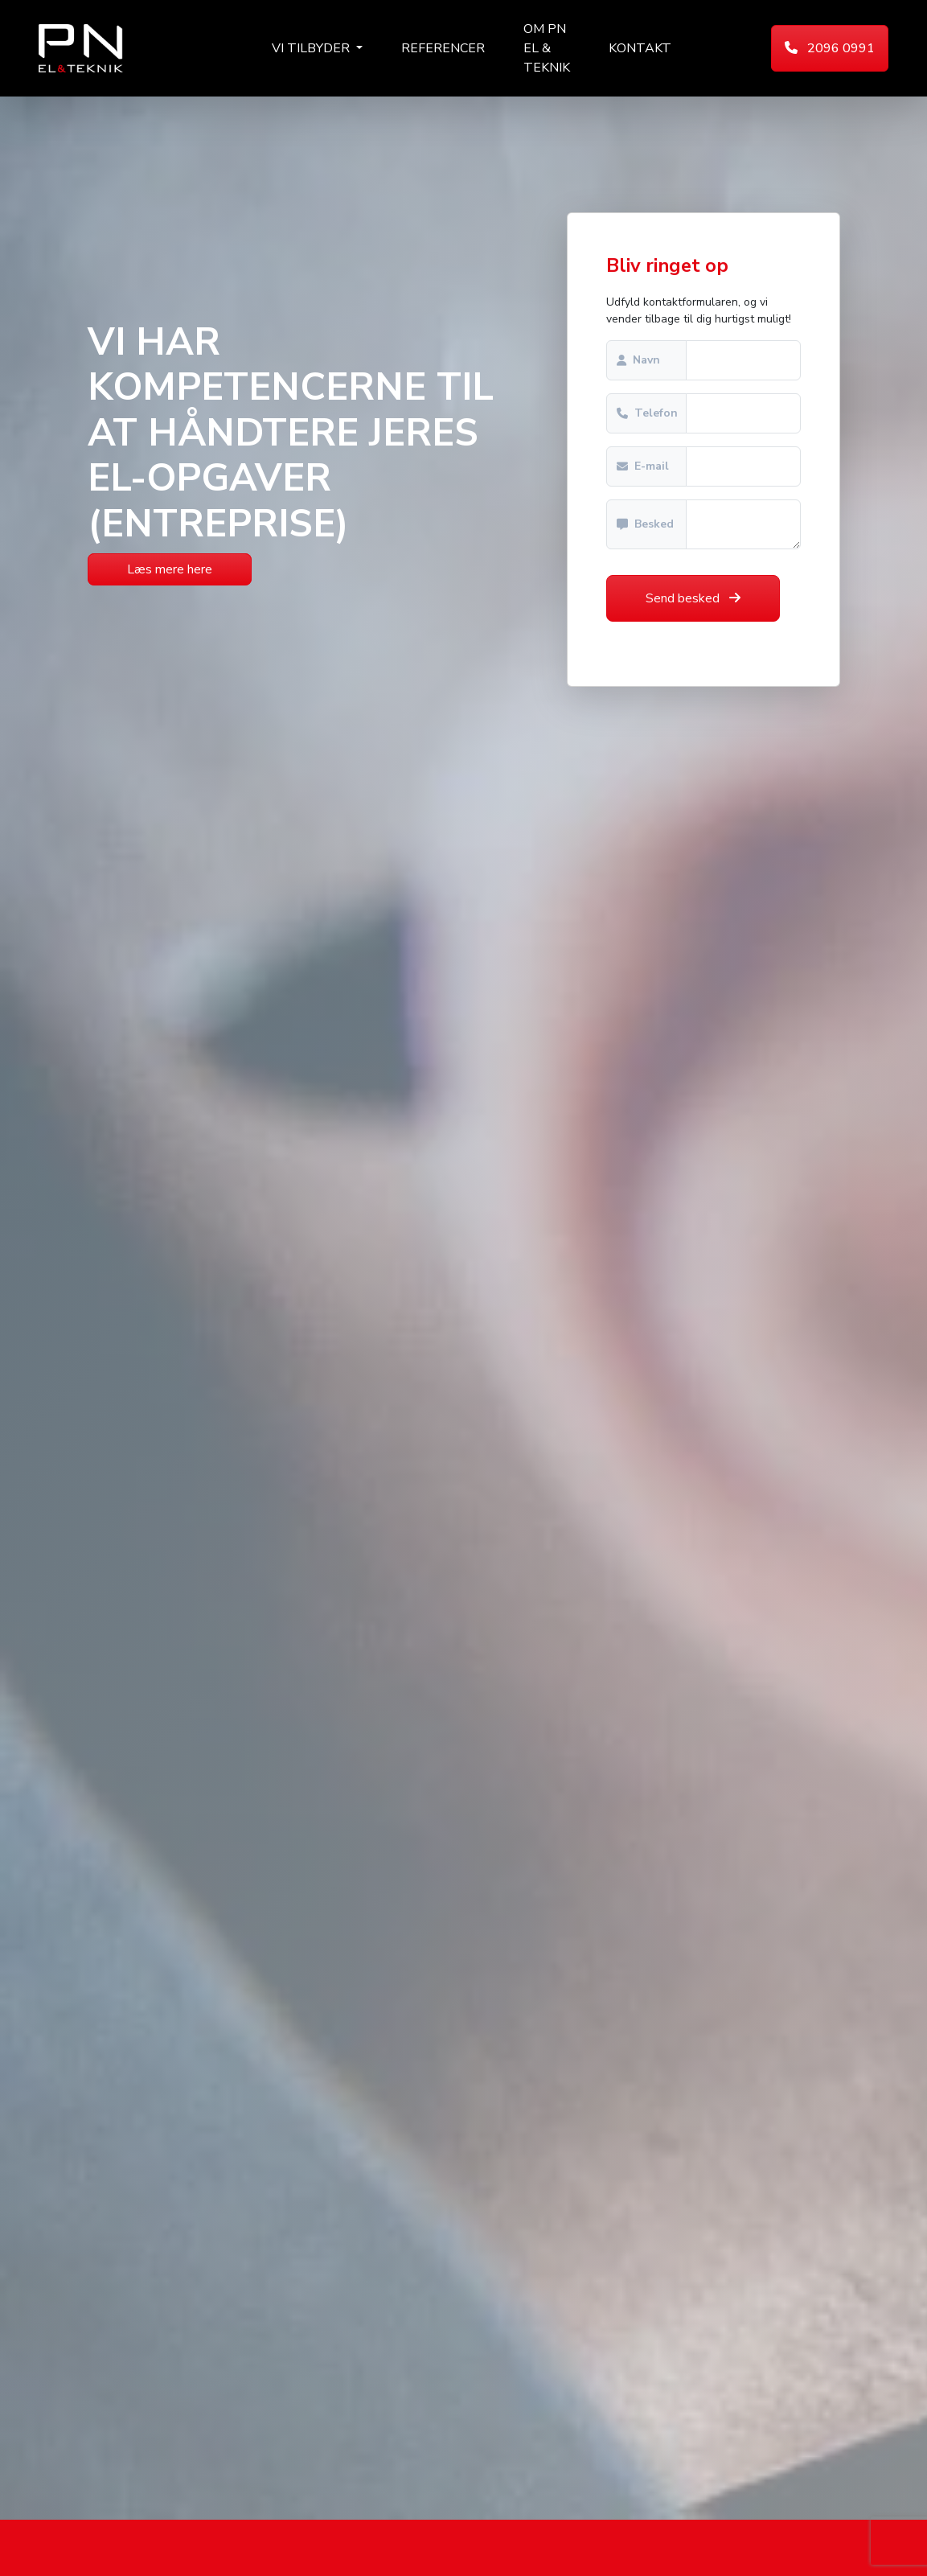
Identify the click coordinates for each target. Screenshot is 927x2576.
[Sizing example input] (743, 360)
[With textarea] (743, 524)
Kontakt (640, 48)
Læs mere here (169, 569)
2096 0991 (830, 48)
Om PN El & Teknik (546, 48)
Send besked (693, 598)
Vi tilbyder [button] (312, 48)
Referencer (443, 48)
